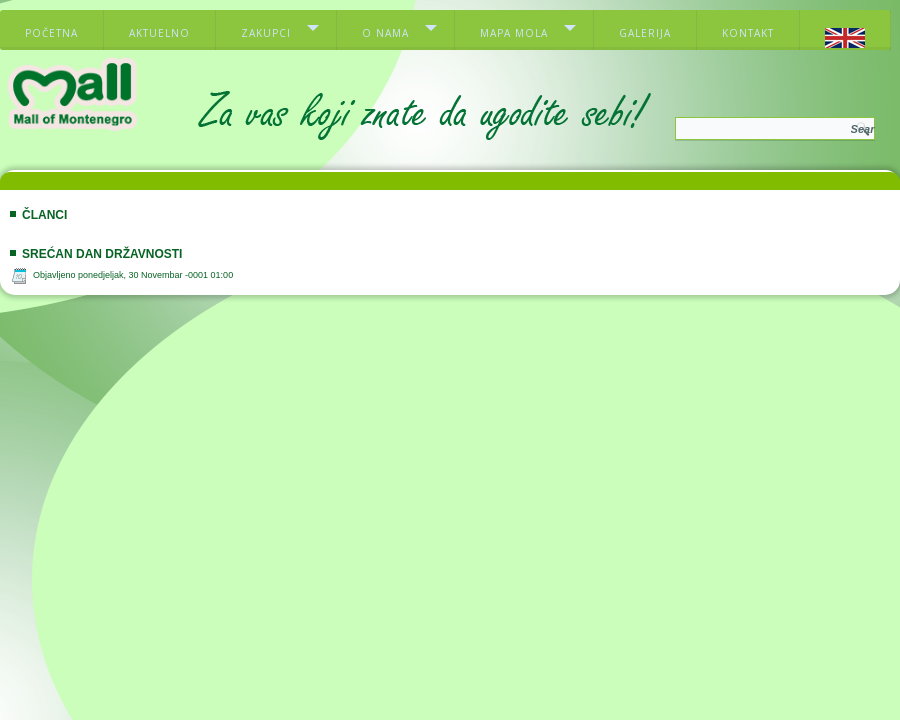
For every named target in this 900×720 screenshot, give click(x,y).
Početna (51, 33)
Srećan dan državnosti (102, 254)
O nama (385, 33)
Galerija (645, 33)
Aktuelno (159, 33)
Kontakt (748, 33)
